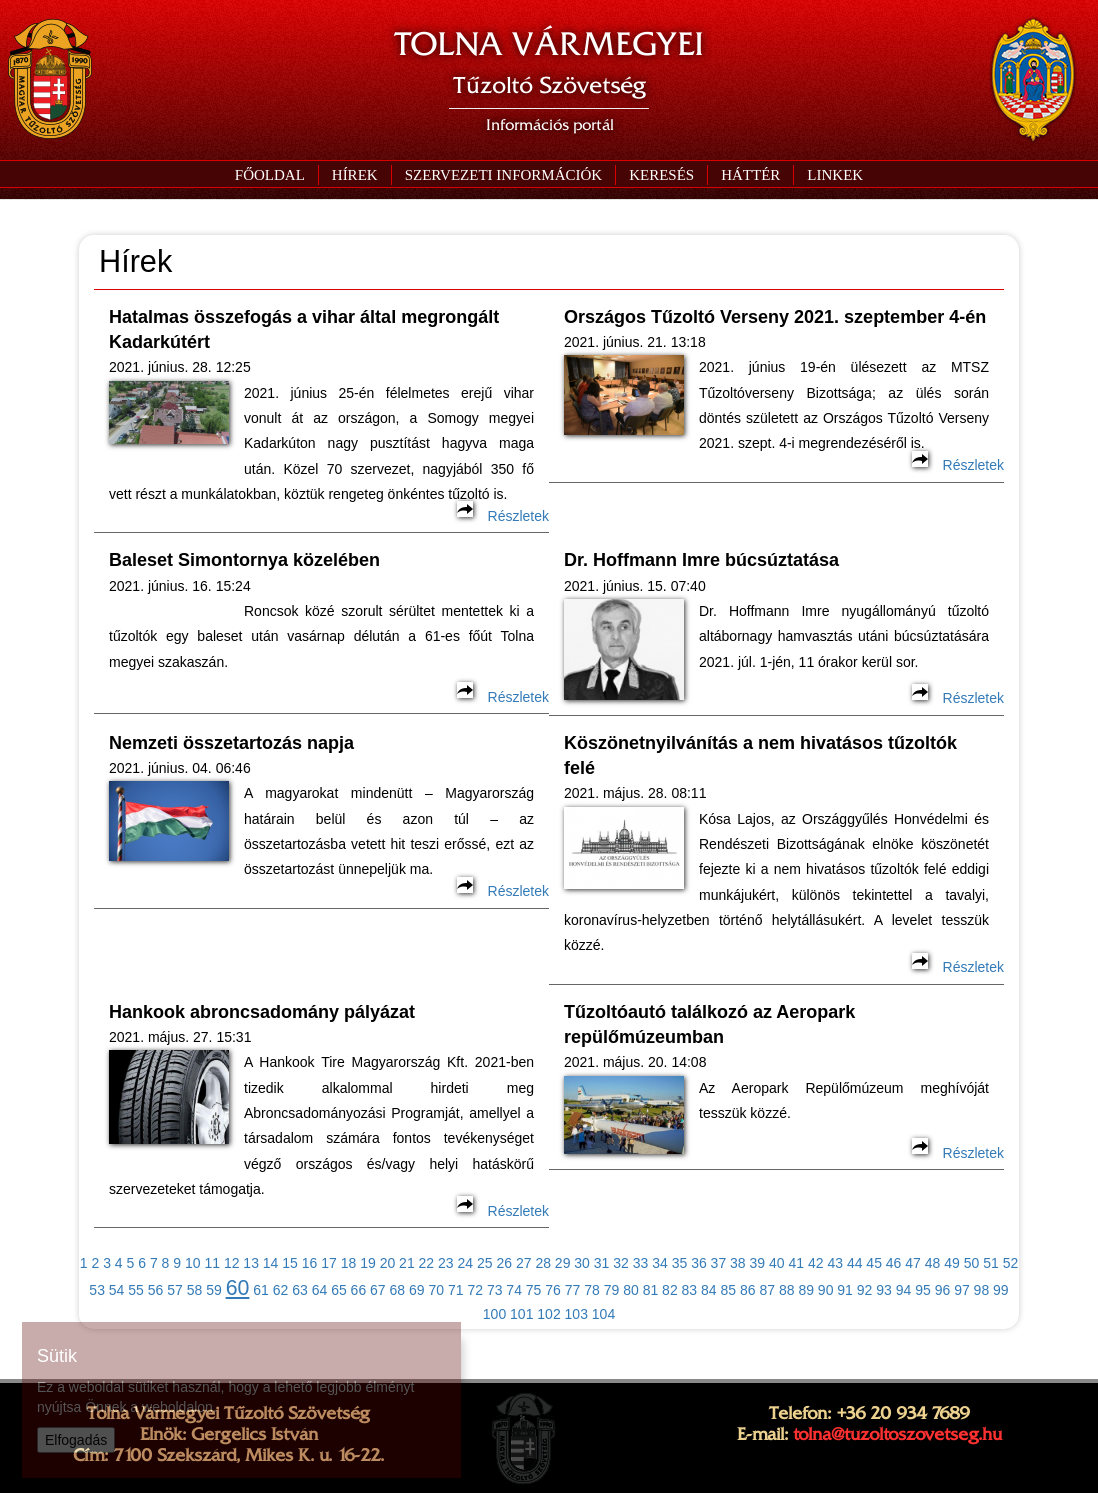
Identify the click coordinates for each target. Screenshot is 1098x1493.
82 (670, 1290)
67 (378, 1290)
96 (943, 1290)
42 (816, 1263)
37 (719, 1263)
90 (826, 1290)
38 (738, 1263)
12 (232, 1263)
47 (913, 1263)
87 (767, 1290)
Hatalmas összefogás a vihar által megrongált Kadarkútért (304, 329)
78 (592, 1290)
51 (991, 1263)
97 (962, 1290)
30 (582, 1263)
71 (456, 1290)
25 (485, 1263)
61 (261, 1290)
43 (835, 1263)
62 (281, 1290)
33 (641, 1263)
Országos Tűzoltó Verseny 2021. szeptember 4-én (775, 317)
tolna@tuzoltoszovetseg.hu (897, 1434)
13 (251, 1263)
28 (543, 1263)
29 (563, 1263)
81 (651, 1290)
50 (972, 1263)
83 (690, 1290)
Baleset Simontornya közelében (244, 560)
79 (612, 1290)
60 (238, 1288)
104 (603, 1314)
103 (576, 1314)
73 (495, 1290)
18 (349, 1263)
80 (631, 1290)
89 (806, 1290)
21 (407, 1263)
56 (156, 1290)
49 (952, 1263)
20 (388, 1263)
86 (748, 1290)
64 (320, 1290)
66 (359, 1290)
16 (310, 1263)
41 (796, 1263)
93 (884, 1290)
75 (534, 1290)
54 (117, 1290)
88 (787, 1290)
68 (398, 1290)
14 (271, 1263)
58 (195, 1290)
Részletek (503, 516)
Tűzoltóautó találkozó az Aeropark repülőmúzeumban (709, 1024)
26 (504, 1263)
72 (475, 1290)
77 (573, 1290)
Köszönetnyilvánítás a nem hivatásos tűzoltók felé (760, 755)
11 (212, 1263)
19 (368, 1263)
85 (729, 1290)
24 (466, 1263)
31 (602, 1263)
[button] (503, 175)
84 (709, 1290)
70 (436, 1290)
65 (339, 1290)
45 (874, 1263)
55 (136, 1290)
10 (193, 1263)
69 (417, 1290)
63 (300, 1290)
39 (758, 1263)
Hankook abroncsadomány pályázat (262, 1012)
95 (923, 1290)
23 (446, 1263)
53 (97, 1290)
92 (865, 1290)
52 (1011, 1263)
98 (982, 1290)
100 (494, 1314)
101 (521, 1314)
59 (214, 1290)
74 (514, 1290)
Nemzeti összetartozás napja (231, 743)
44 (855, 1263)
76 (553, 1290)
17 (329, 1263)
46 (894, 1263)
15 (290, 1263)
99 (1001, 1290)
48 (933, 1263)
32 (621, 1263)
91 (845, 1290)
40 (777, 1263)
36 (699, 1263)
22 (427, 1263)
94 (904, 1290)
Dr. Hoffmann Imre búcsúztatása (701, 560)
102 (548, 1314)
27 (524, 1263)
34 (660, 1263)
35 (680, 1263)
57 (175, 1290)
